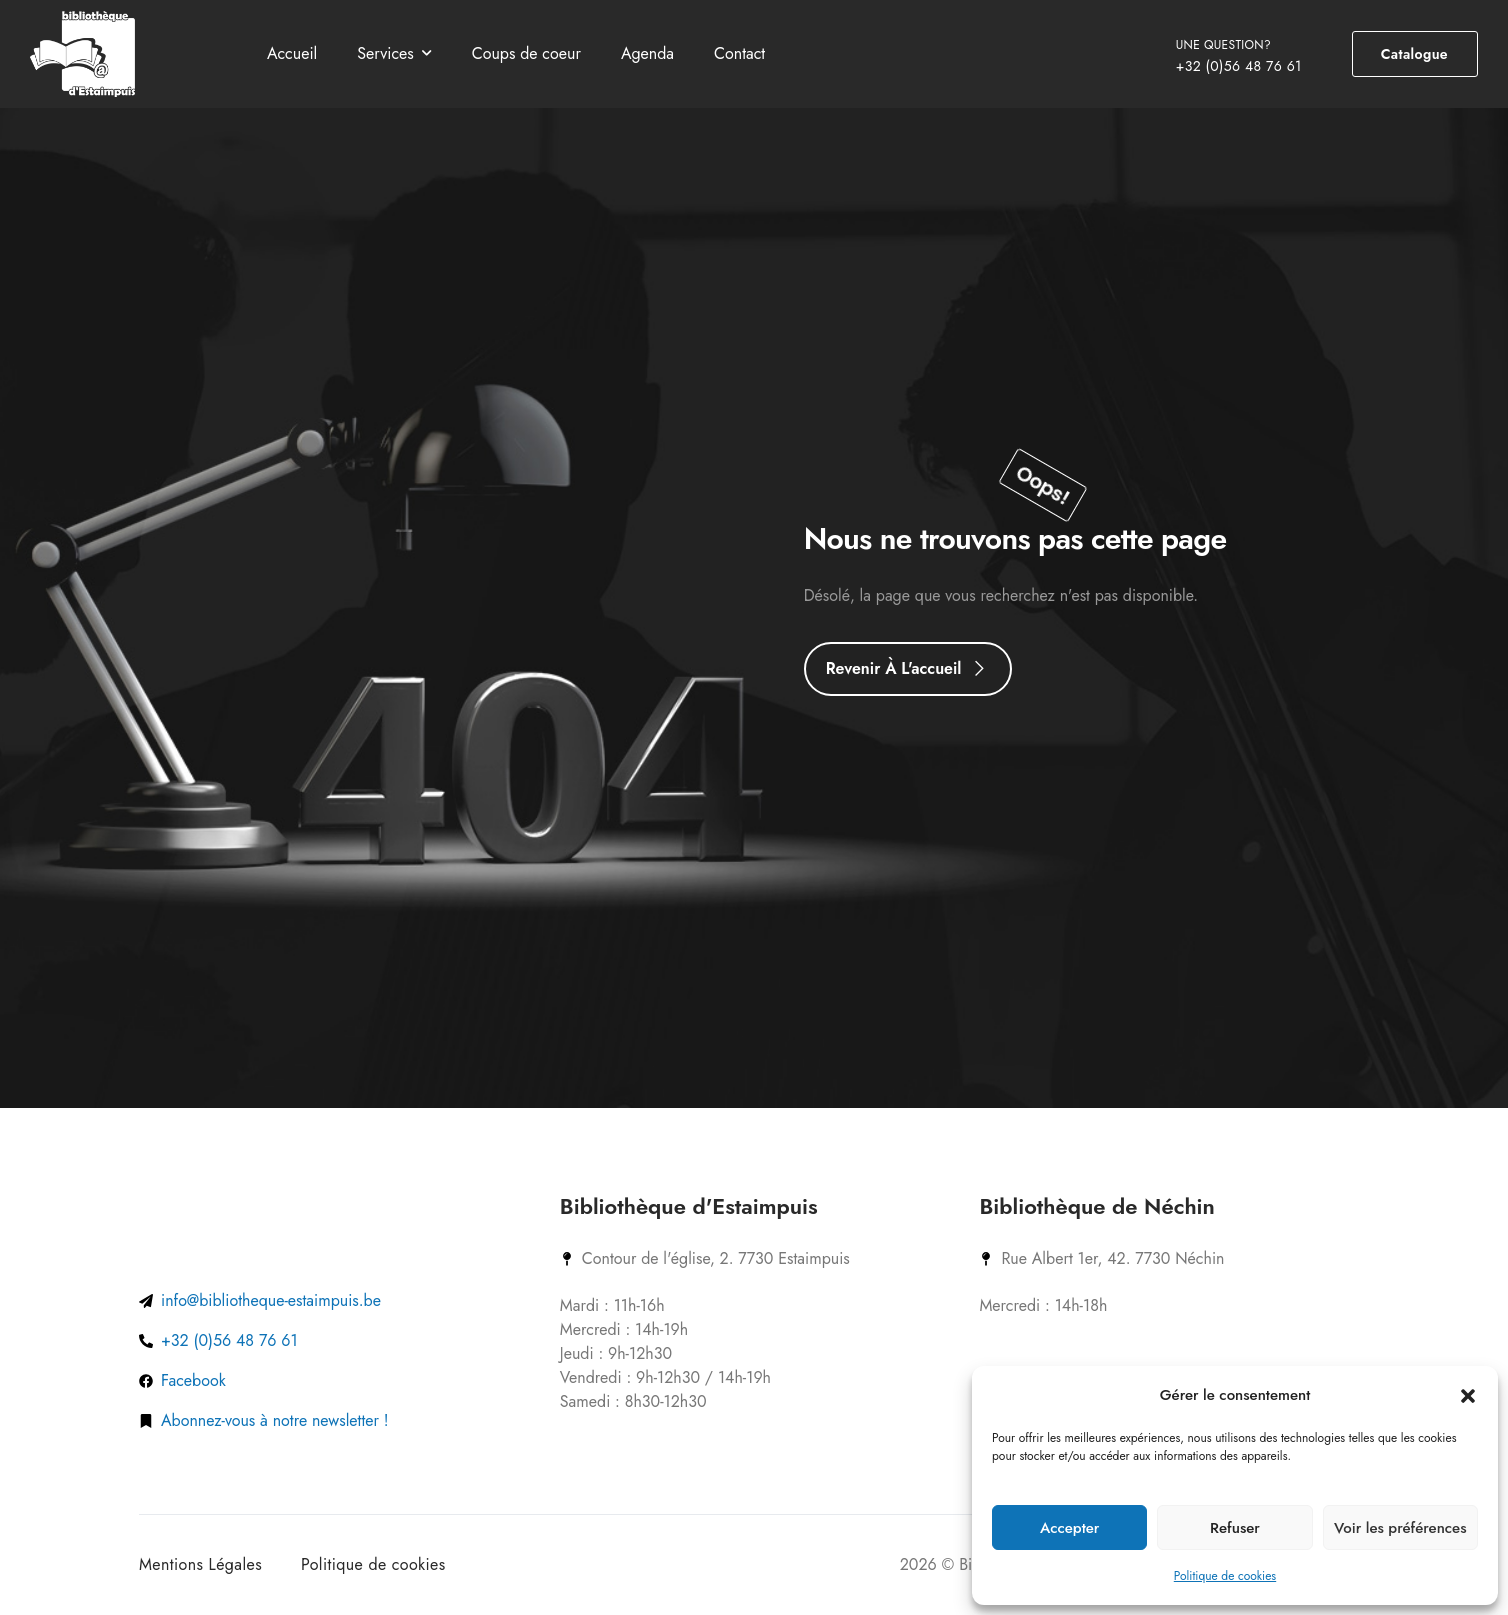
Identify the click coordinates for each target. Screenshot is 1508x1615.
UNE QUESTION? (1223, 45)
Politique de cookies (1225, 1576)
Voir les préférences (1400, 1528)
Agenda (647, 53)
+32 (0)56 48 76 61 (1239, 66)
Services (385, 53)
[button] (1468, 1395)
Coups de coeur (526, 53)
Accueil (292, 53)
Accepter (1069, 1528)
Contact (739, 53)
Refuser (1235, 1528)
